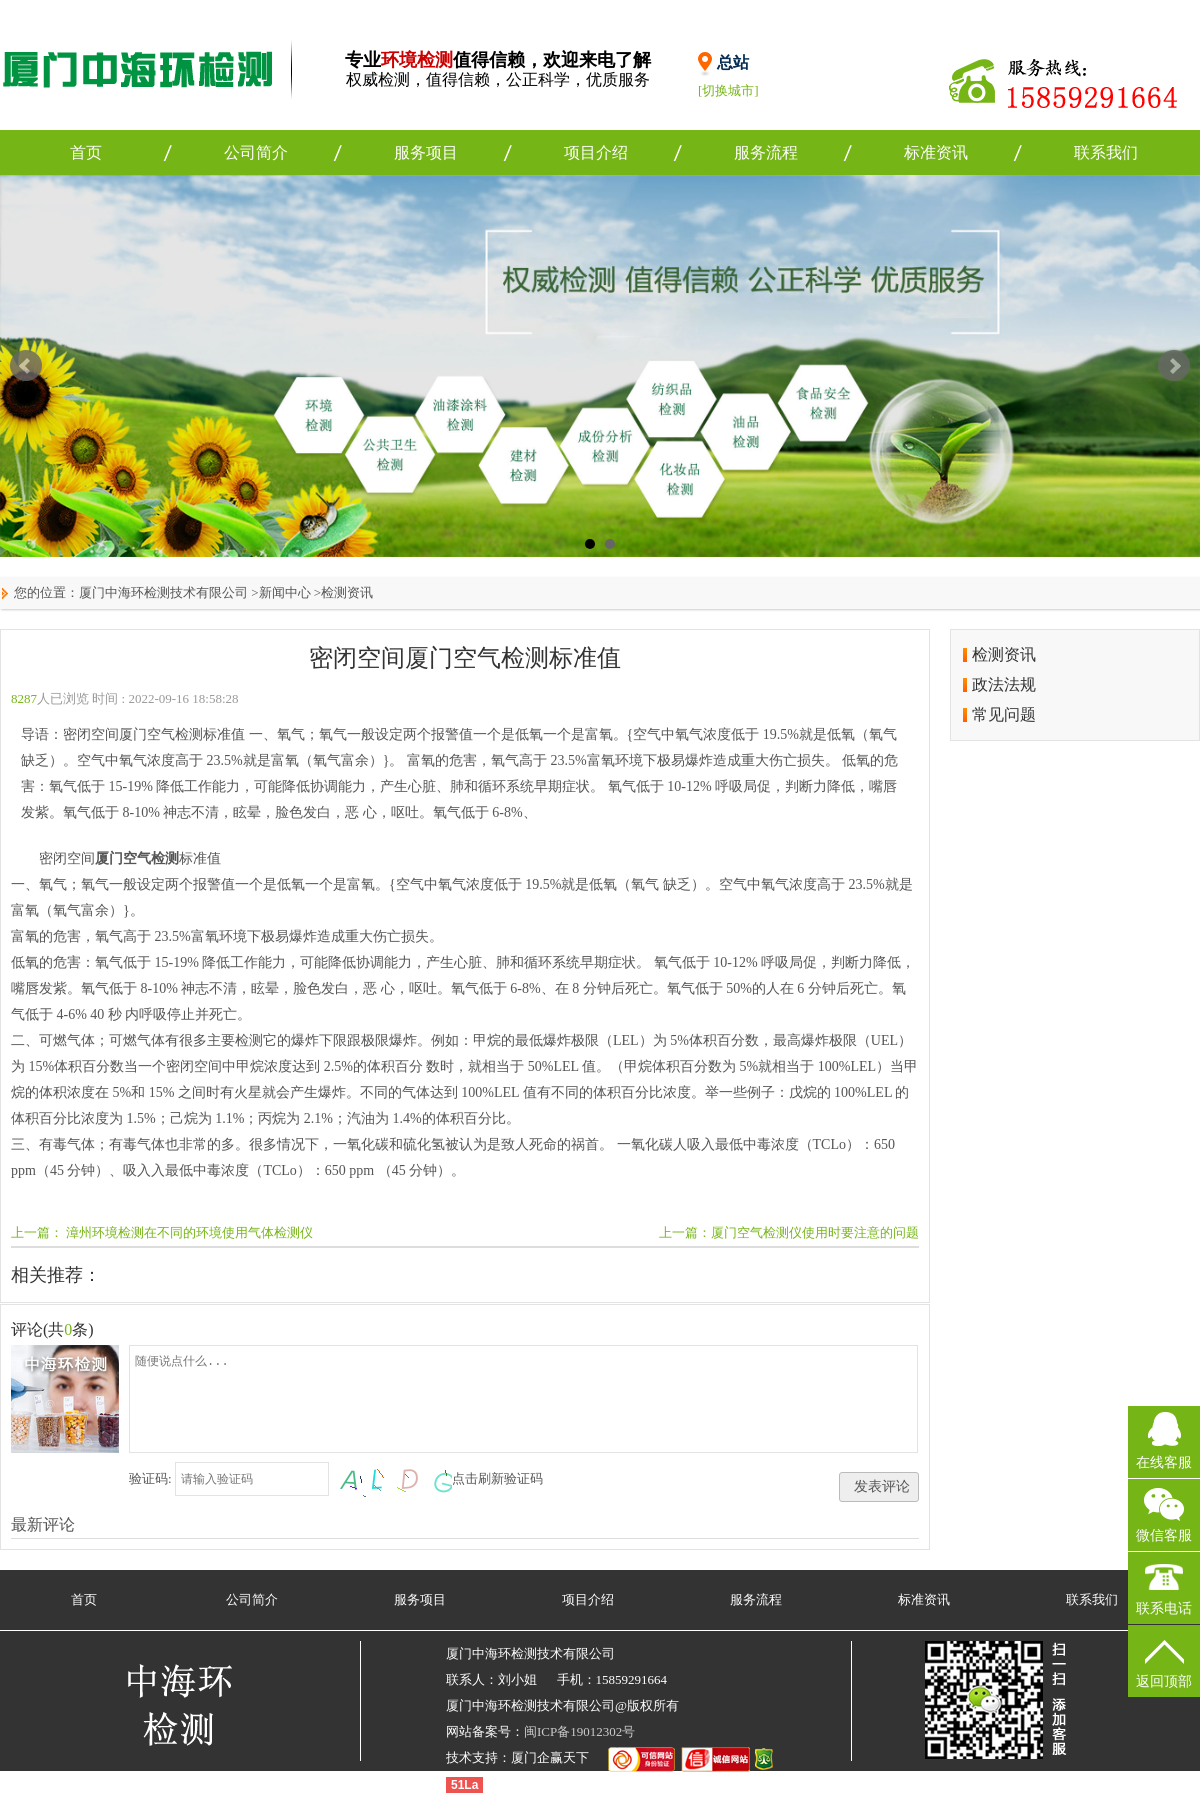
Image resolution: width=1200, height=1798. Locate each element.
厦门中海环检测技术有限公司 (163, 592)
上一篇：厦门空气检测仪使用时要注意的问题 (789, 1232)
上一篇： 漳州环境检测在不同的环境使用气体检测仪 (162, 1232)
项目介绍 (596, 152)
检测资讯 (347, 592)
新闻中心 (285, 592)
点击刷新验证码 (497, 1478)
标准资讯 (936, 152)
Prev (26, 366)
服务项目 (426, 152)
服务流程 (766, 152)
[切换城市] (728, 90)
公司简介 (256, 152)
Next (1174, 366)
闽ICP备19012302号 (579, 1731)
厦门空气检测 (137, 858)
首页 (86, 152)
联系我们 (1106, 152)
